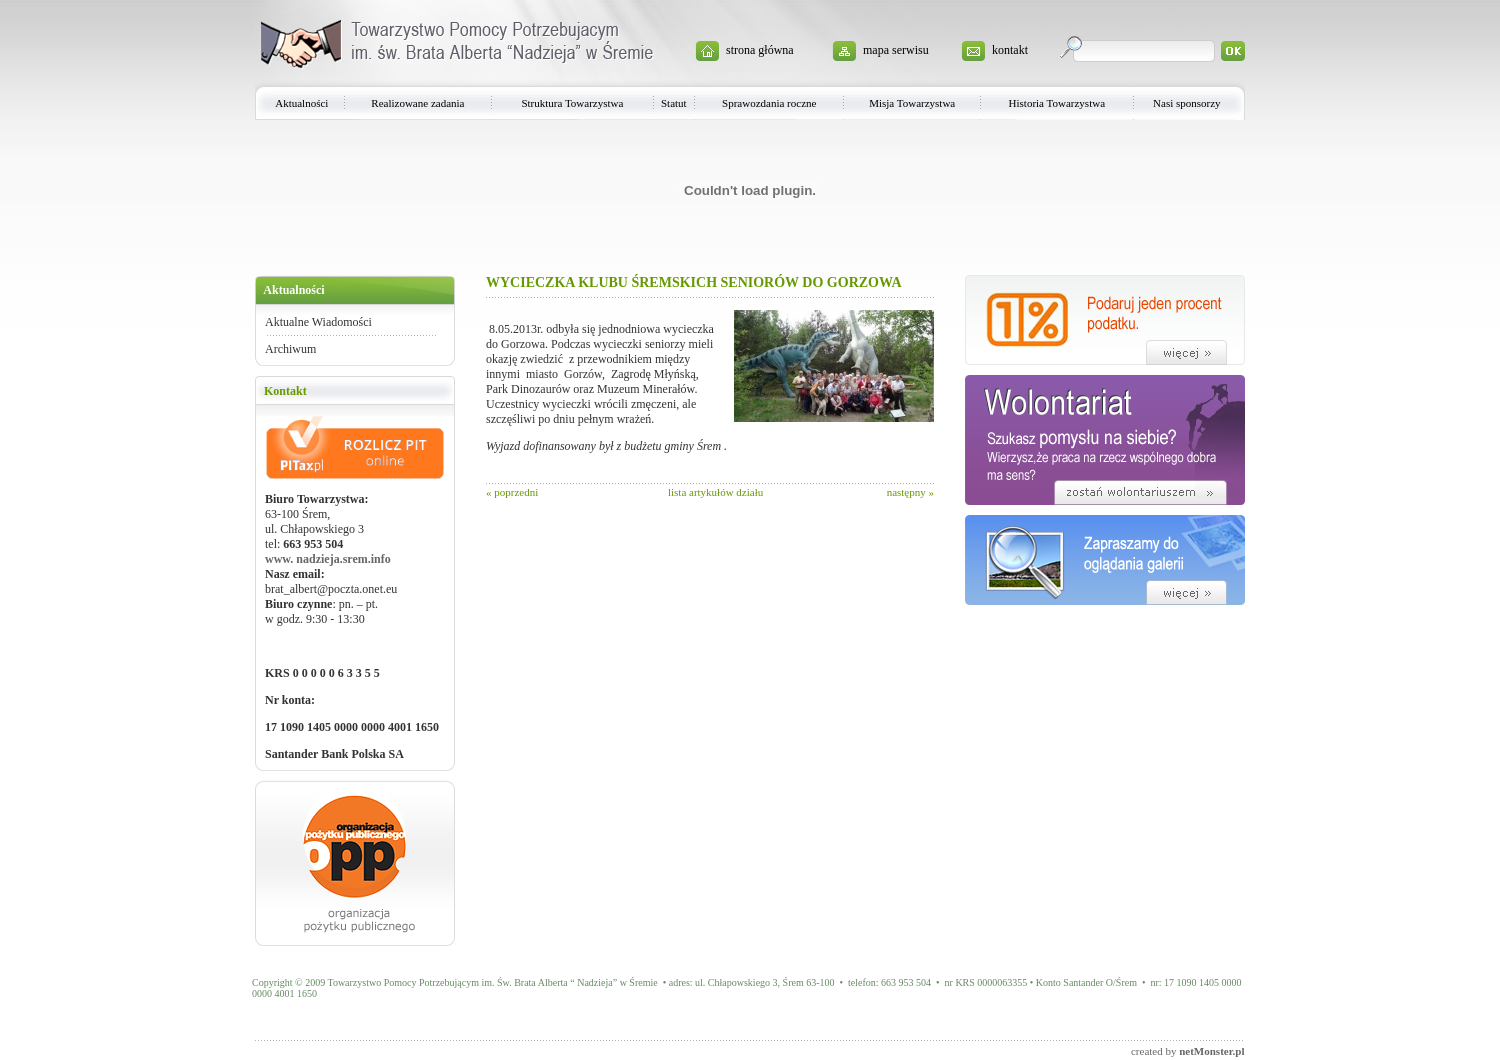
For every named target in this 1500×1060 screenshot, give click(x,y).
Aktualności (301, 103)
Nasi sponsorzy (1187, 103)
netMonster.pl (1211, 1051)
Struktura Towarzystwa (572, 103)
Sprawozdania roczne (769, 103)
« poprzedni (512, 492)
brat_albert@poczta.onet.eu (331, 589)
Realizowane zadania (417, 103)
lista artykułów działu (715, 492)
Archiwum (290, 349)
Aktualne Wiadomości (318, 322)
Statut (674, 103)
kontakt (1010, 50)
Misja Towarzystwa (912, 103)
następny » (910, 492)
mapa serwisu (896, 50)
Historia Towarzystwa (1057, 103)
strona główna (760, 50)
